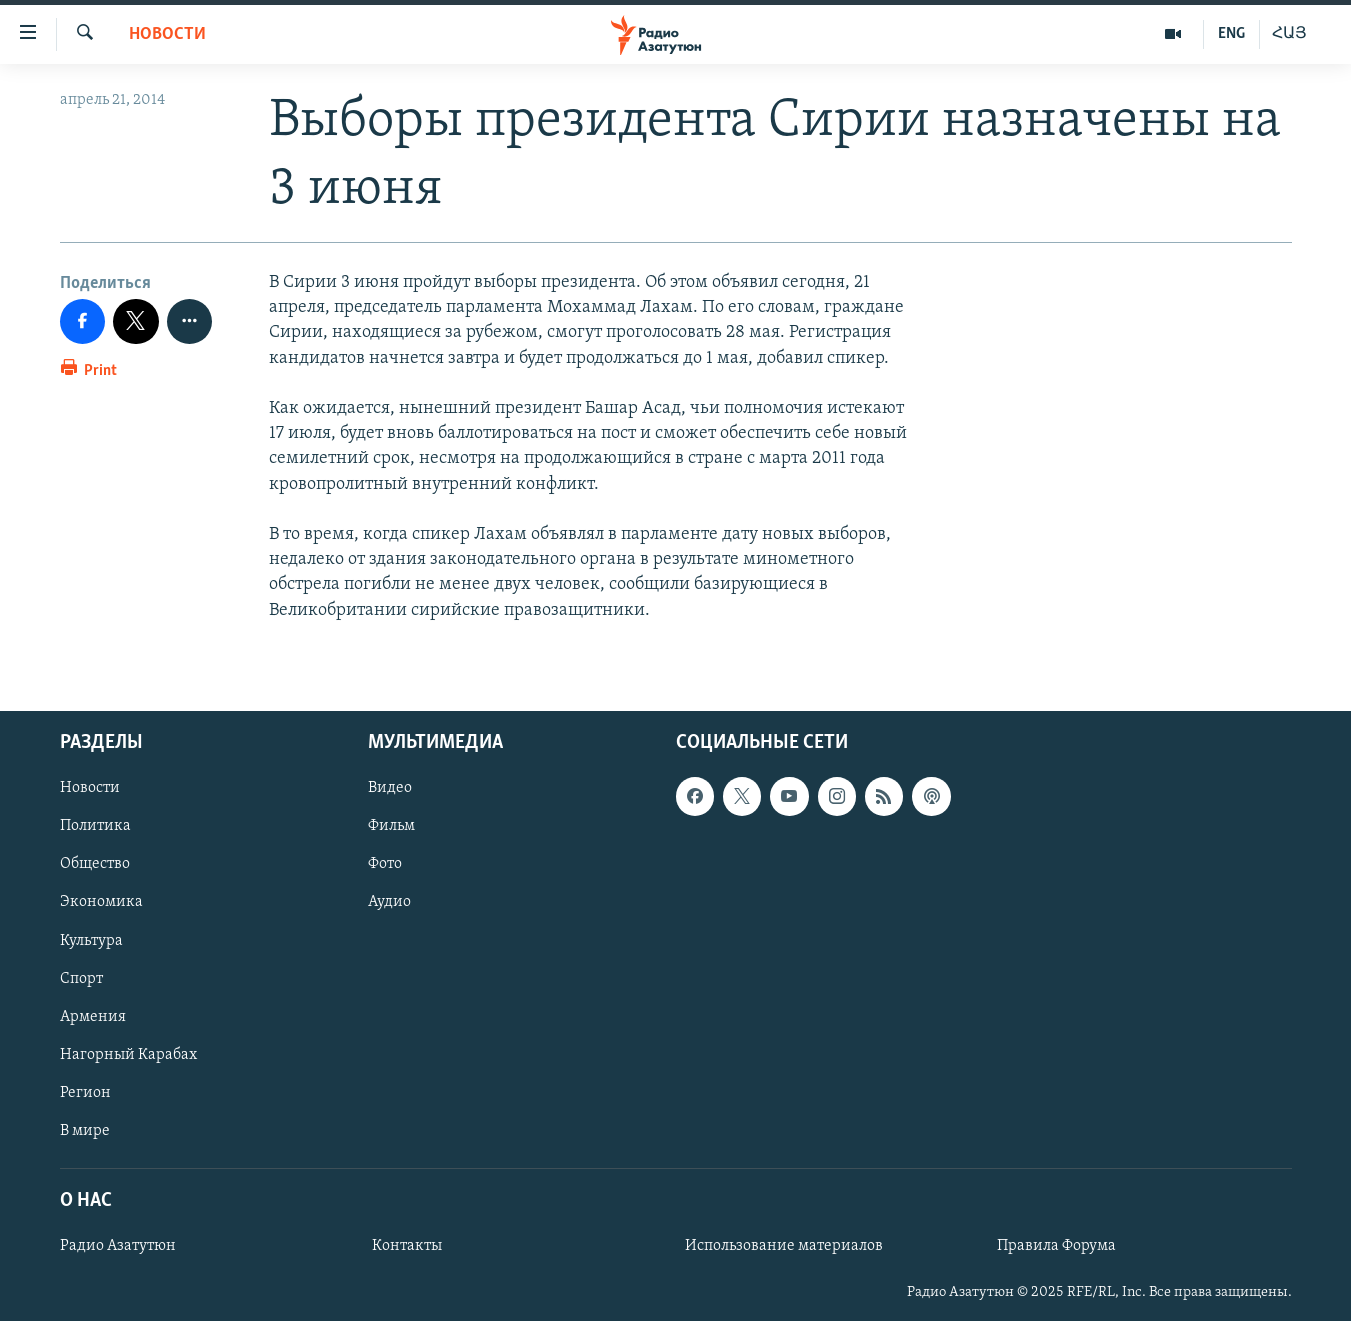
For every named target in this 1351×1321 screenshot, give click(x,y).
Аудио (389, 902)
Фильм (391, 826)
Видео (390, 788)
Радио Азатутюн (118, 1246)
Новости (167, 34)
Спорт (81, 978)
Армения (93, 1016)
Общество (95, 864)
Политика (95, 826)
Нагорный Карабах (128, 1054)
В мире (85, 1130)
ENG (1231, 34)
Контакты (407, 1246)
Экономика (101, 902)
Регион (85, 1092)
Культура (91, 940)
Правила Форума (1056, 1246)
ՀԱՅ (1289, 34)
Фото (385, 864)
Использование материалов (784, 1246)
